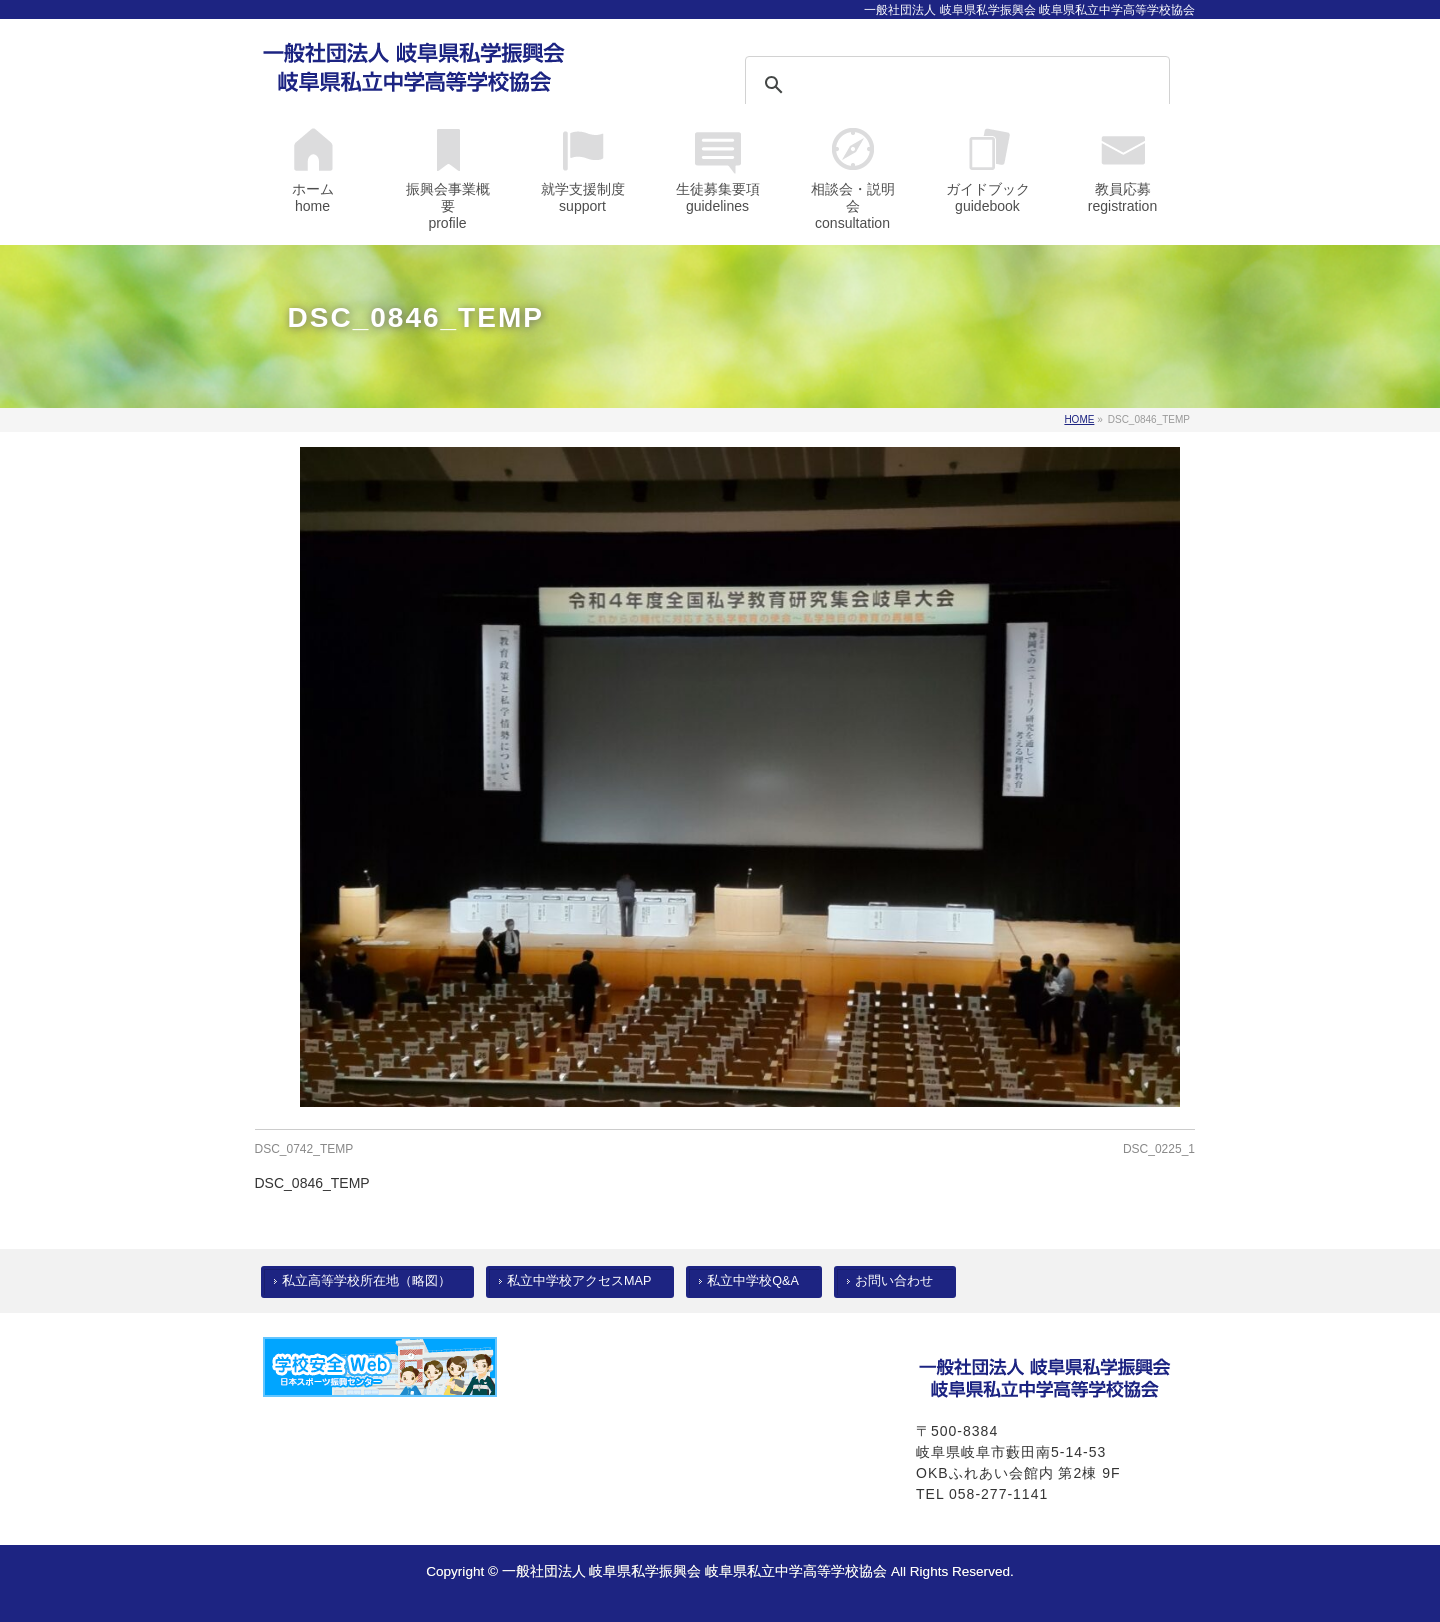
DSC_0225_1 (1159, 1149)
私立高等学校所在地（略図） (366, 1281)
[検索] (931, 85)
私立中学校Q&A (753, 1281)
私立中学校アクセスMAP (579, 1281)
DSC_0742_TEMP (304, 1149)
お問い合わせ (894, 1281)
